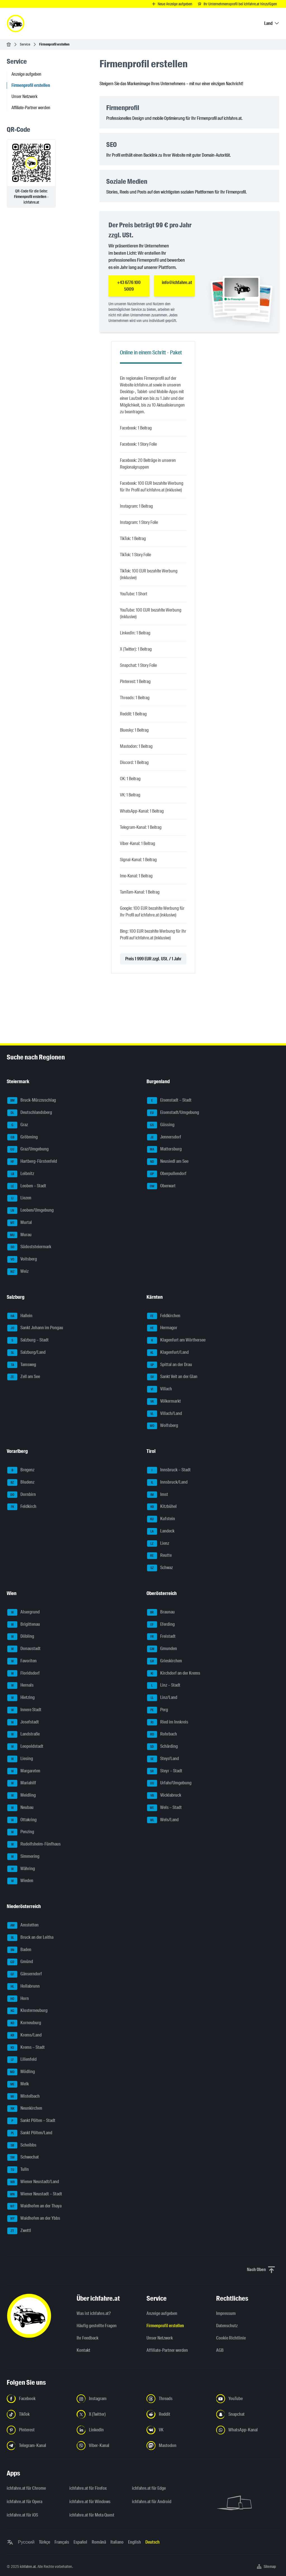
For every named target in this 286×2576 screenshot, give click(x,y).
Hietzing (21, 1697)
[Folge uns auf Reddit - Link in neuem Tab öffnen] (178, 2414)
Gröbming (22, 1137)
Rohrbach (162, 1734)
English (134, 2542)
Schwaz (160, 1568)
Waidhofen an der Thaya (34, 2206)
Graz (17, 1125)
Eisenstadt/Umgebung (173, 1112)
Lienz (158, 1543)
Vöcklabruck (164, 1795)
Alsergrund (23, 1612)
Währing (21, 1869)
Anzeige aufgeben (26, 74)
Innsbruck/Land (167, 1482)
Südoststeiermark (29, 1247)
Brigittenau (23, 1624)
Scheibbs (21, 2145)
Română (99, 2542)
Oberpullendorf (166, 1174)
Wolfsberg (162, 1425)
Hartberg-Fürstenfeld (32, 1161)
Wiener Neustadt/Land (33, 2182)
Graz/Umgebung (28, 1149)
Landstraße (23, 1734)
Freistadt (161, 1636)
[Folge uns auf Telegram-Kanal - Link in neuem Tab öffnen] (38, 2445)
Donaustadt (24, 1649)
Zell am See (23, 1377)
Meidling (21, 1795)
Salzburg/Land (26, 1352)
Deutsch (152, 2542)
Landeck (160, 1531)
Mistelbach (23, 2096)
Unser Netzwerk (24, 96)
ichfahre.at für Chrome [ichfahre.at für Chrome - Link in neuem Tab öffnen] (26, 2488)
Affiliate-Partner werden (30, 108)
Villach (159, 1389)
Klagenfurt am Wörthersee (176, 1340)
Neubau (20, 1807)
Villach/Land (164, 1413)
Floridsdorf (23, 1673)
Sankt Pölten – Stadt (31, 2120)
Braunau (161, 1612)
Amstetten (23, 1925)
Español (80, 2542)
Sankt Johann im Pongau (35, 1328)
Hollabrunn (23, 1986)
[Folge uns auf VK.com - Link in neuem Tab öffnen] (178, 2429)
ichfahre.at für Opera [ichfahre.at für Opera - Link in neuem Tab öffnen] (24, 2502)
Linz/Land (162, 1697)
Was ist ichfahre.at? (94, 2313)
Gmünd (20, 1962)
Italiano (117, 2542)
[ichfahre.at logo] (16, 23)
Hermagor (162, 1328)
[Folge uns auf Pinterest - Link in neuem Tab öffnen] (38, 2429)
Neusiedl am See (167, 1161)
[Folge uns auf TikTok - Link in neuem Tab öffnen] (38, 2414)
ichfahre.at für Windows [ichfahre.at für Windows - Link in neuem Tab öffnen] (89, 2502)
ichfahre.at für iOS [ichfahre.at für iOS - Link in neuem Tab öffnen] (22, 2515)
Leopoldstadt (25, 1746)
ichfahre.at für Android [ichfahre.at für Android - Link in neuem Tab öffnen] (151, 2502)
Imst (157, 1494)
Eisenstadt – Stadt (169, 1100)
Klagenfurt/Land (168, 1352)
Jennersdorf (164, 1137)
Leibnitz (20, 1174)
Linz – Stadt (163, 1685)
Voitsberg (22, 1259)
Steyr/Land (163, 1759)
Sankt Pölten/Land (29, 2133)
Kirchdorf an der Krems (173, 1673)
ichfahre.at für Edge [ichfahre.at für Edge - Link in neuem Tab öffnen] (149, 2488)
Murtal (19, 1222)
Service (25, 44)
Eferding (161, 1624)
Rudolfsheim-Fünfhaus (34, 1844)
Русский (26, 2542)
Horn (18, 1998)
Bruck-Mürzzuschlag (31, 1100)
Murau (19, 1235)
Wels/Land (163, 1820)
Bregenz (20, 1470)
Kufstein (161, 1519)
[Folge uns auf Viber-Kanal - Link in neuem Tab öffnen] (108, 2445)
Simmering (23, 1856)
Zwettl (19, 2231)
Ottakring (22, 1820)
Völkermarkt (164, 1401)
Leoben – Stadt (26, 1186)
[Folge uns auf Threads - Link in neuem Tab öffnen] (178, 2398)
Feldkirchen (163, 1316)
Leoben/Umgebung (30, 1210)
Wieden (20, 1881)
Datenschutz (227, 2326)
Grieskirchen (164, 1661)
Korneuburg (24, 2023)
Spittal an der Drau (169, 1365)
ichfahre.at (28, 2566)
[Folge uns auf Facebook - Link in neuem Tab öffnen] (38, 2398)
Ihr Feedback (87, 2338)
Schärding (162, 1746)
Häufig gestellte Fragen (97, 2326)
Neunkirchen (24, 2108)
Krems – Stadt (26, 2047)
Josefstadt (23, 1722)
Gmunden (162, 1649)
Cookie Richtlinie (231, 2338)
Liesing (20, 1759)
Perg (157, 1710)
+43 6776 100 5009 (129, 286)
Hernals (20, 1685)
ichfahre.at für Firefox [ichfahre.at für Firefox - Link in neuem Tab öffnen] (88, 2488)
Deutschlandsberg (29, 1112)
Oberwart (161, 1186)
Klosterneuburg (27, 2010)
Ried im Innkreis (167, 1722)
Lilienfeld (22, 2059)
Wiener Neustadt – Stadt (34, 2194)
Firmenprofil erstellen (165, 2326)
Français (62, 2542)
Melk (18, 2084)
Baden (19, 1950)
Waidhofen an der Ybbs (33, 2218)
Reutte (159, 1555)
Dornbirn (21, 1494)
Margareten (23, 1771)
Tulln (18, 2169)
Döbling (20, 1636)
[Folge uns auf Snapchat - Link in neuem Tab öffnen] (247, 2414)
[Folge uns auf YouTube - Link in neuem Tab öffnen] (247, 2398)
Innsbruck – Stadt (169, 1470)
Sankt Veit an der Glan (172, 1377)
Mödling (21, 2072)
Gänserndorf (24, 1974)
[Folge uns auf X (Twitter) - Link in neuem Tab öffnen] (108, 2414)
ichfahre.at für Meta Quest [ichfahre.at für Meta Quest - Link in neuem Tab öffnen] (91, 2515)
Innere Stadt (24, 1710)
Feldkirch (21, 1506)
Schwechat (23, 2157)
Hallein (19, 1316)
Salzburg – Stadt (28, 1340)
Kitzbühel (162, 1506)
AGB (220, 2350)
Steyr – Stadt (164, 1771)
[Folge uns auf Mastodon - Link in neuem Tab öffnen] (178, 2445)
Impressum (226, 2313)
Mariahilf (21, 1783)
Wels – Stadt (164, 1807)
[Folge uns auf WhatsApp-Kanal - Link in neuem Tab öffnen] (247, 2429)
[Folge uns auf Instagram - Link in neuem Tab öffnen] (108, 2398)
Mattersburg (164, 1149)
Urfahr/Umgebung (169, 1783)
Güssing (160, 1125)
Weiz (18, 1271)
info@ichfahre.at (177, 282)
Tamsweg (21, 1365)
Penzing (20, 1832)
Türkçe (44, 2542)
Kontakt (83, 2350)
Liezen (19, 1198)
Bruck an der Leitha (30, 1937)
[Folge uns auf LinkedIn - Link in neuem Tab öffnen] (108, 2429)
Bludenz (20, 1482)
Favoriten (22, 1661)
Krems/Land (24, 2035)
